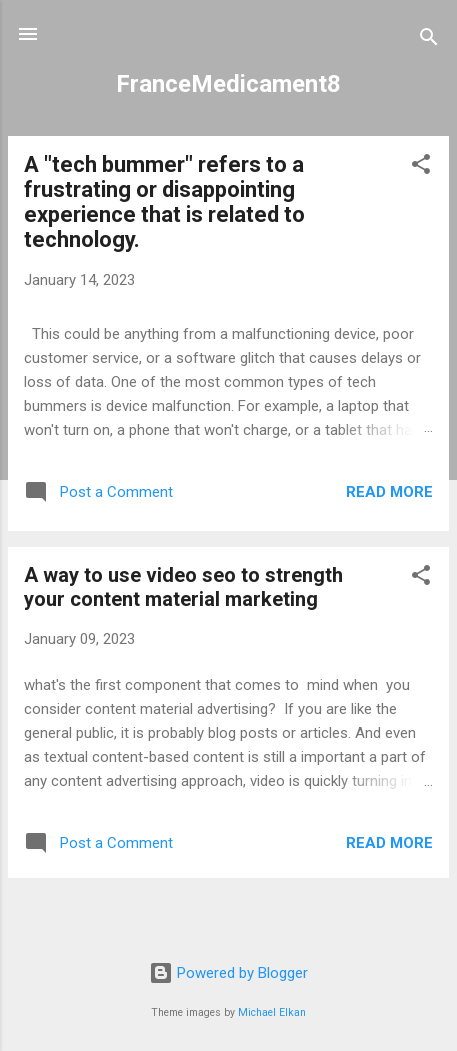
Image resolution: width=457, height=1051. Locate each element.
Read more (389, 492)
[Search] (429, 40)
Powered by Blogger (228, 973)
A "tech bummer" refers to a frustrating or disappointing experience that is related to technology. (164, 202)
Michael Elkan (272, 1012)
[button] (421, 167)
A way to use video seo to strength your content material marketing (183, 587)
